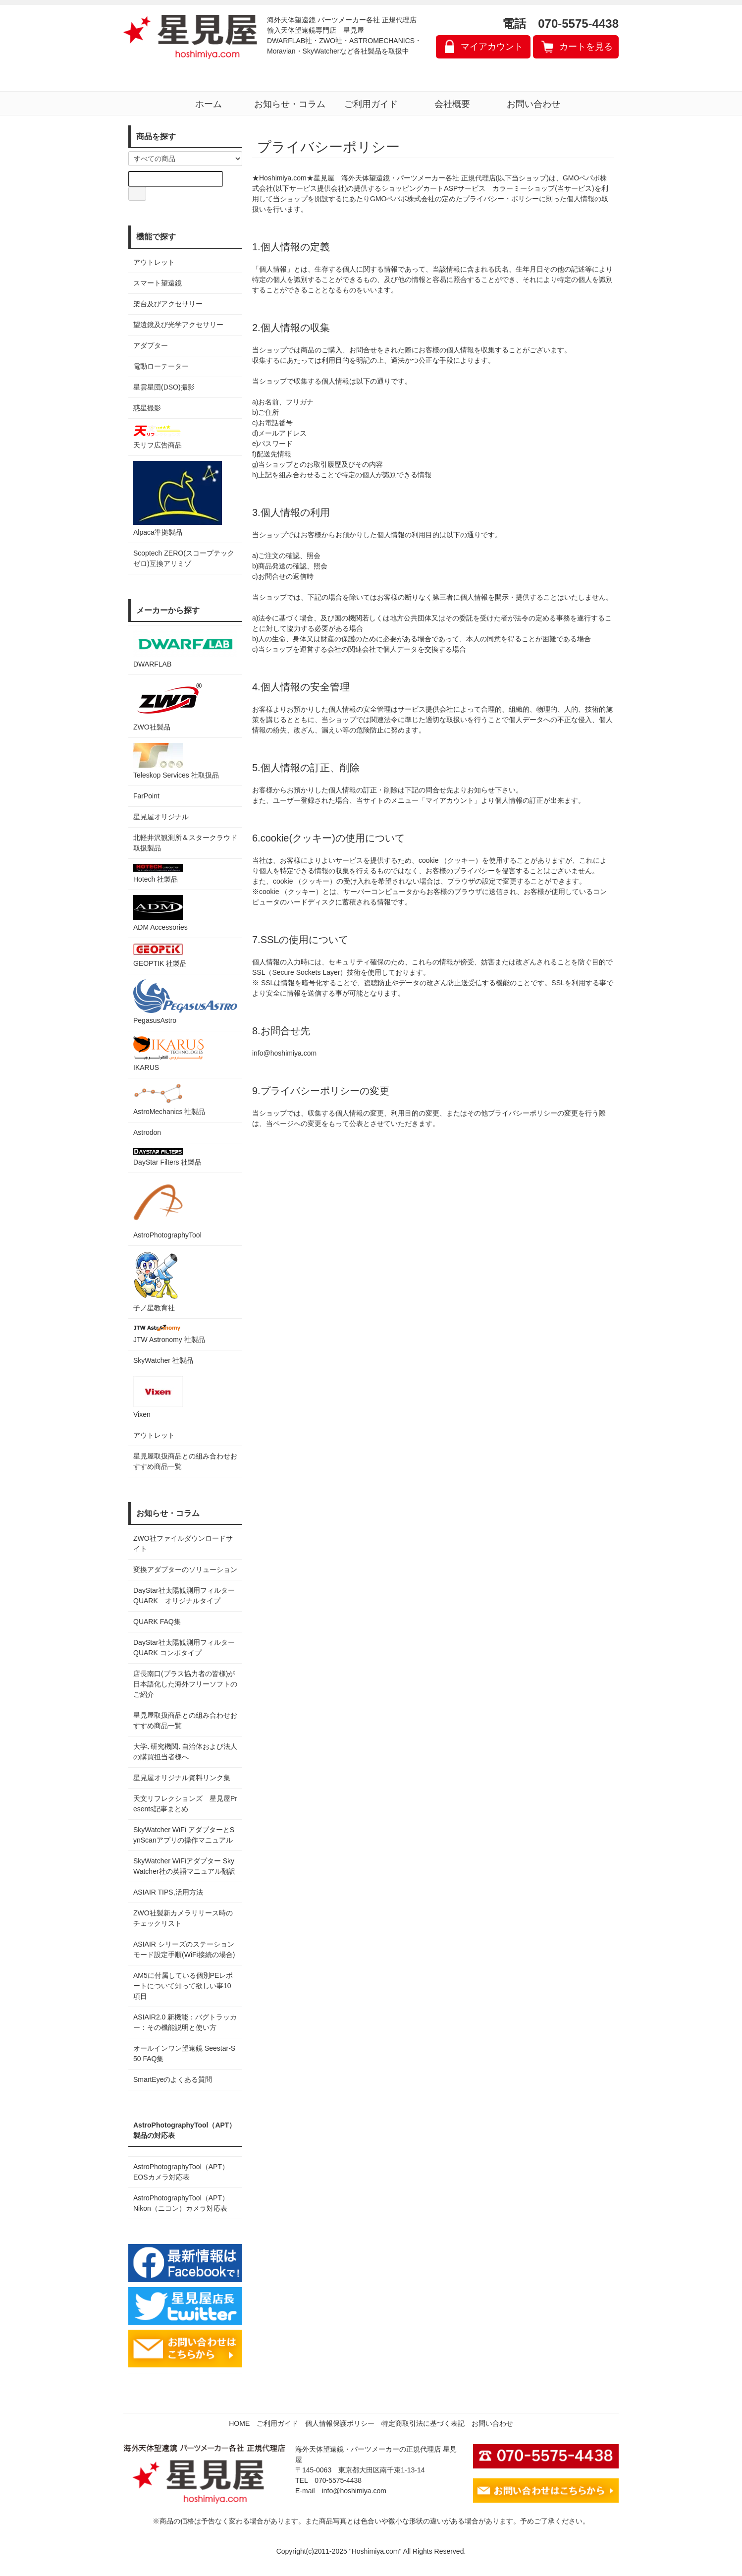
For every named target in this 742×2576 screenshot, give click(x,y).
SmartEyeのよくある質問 (172, 2079)
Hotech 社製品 (158, 873)
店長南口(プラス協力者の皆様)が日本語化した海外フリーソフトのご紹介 (185, 1684)
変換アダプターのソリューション (185, 1569)
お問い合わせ (533, 104)
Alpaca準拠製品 (177, 498)
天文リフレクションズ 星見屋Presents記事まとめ (185, 1803)
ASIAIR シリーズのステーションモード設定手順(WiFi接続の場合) (184, 1949)
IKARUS (168, 1053)
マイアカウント (492, 47)
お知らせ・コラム (289, 104)
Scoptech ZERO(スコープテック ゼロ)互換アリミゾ (183, 558)
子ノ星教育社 (155, 1281)
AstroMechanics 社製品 (169, 1099)
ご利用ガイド (371, 104)
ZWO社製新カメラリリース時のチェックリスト (183, 1918)
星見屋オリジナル (161, 817)
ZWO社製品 (169, 705)
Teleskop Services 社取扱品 (176, 761)
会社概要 (452, 104)
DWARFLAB (185, 649)
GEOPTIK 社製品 (160, 955)
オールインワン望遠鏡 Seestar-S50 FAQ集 (184, 2053)
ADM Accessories (160, 913)
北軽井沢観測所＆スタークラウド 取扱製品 (185, 843)
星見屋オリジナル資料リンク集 (181, 1778)
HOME (239, 2423)
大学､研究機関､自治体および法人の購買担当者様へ (185, 1751)
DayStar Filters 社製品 (167, 1157)
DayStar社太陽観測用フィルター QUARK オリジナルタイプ (185, 1595)
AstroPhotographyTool (167, 1208)
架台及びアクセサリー (168, 304)
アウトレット (154, 262)
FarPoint (146, 796)
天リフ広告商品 (158, 436)
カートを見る (586, 47)
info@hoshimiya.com (354, 2491)
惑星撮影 (147, 408)
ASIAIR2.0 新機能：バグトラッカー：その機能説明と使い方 (185, 2022)
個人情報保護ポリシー (339, 2423)
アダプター (150, 345)
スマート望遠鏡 (157, 283)
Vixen (158, 1397)
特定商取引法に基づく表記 (423, 2423)
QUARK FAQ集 (157, 1621)
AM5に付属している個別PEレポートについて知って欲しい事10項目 (183, 1985)
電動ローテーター (161, 366)
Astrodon (147, 1132)
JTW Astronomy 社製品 (169, 1334)
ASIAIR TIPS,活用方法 (168, 1892)
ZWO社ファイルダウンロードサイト (183, 1543)
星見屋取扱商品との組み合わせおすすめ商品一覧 (185, 1720)
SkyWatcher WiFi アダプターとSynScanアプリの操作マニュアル (183, 1835)
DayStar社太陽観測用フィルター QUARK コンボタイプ (185, 1647)
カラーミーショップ (523, 188)
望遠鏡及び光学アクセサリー (178, 325)
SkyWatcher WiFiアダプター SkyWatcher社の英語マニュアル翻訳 (184, 1866)
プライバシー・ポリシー (501, 199)
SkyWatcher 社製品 (163, 1360)
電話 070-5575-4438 (560, 23)
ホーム (208, 104)
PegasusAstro (185, 1001)
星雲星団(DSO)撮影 (164, 387)
